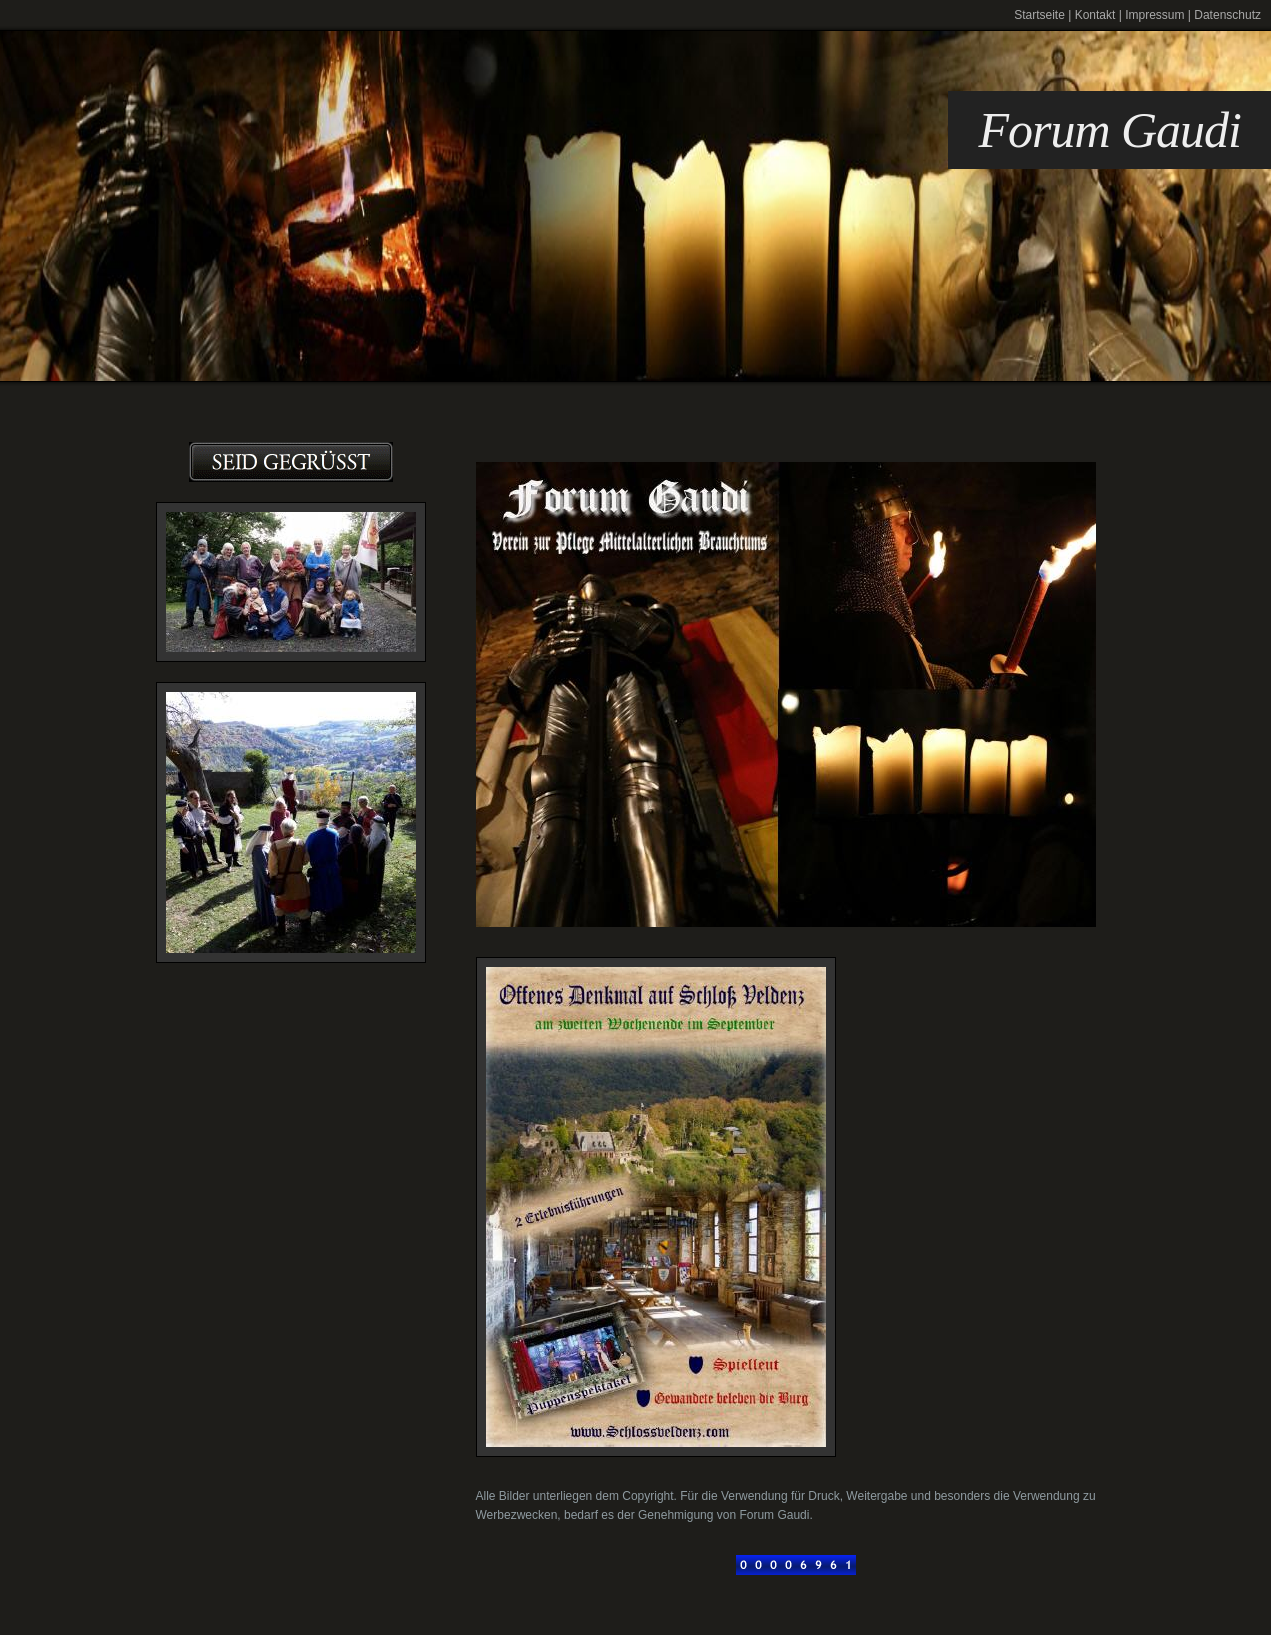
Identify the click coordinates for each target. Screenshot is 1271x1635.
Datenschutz (1227, 15)
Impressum (1154, 15)
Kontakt (1095, 15)
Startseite (1039, 15)
